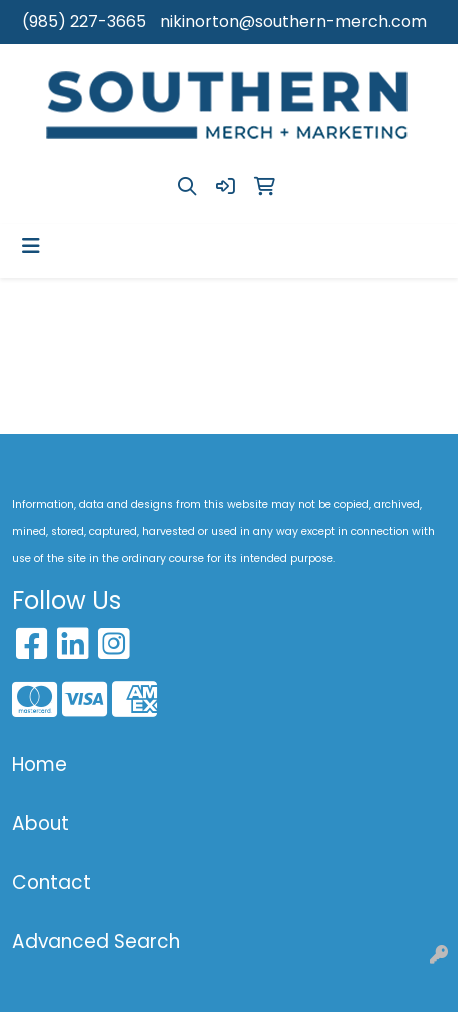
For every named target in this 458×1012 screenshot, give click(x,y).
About (40, 823)
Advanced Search (96, 941)
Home (39, 764)
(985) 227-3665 (84, 21)
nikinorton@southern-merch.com (293, 21)
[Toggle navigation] (31, 246)
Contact (51, 882)
